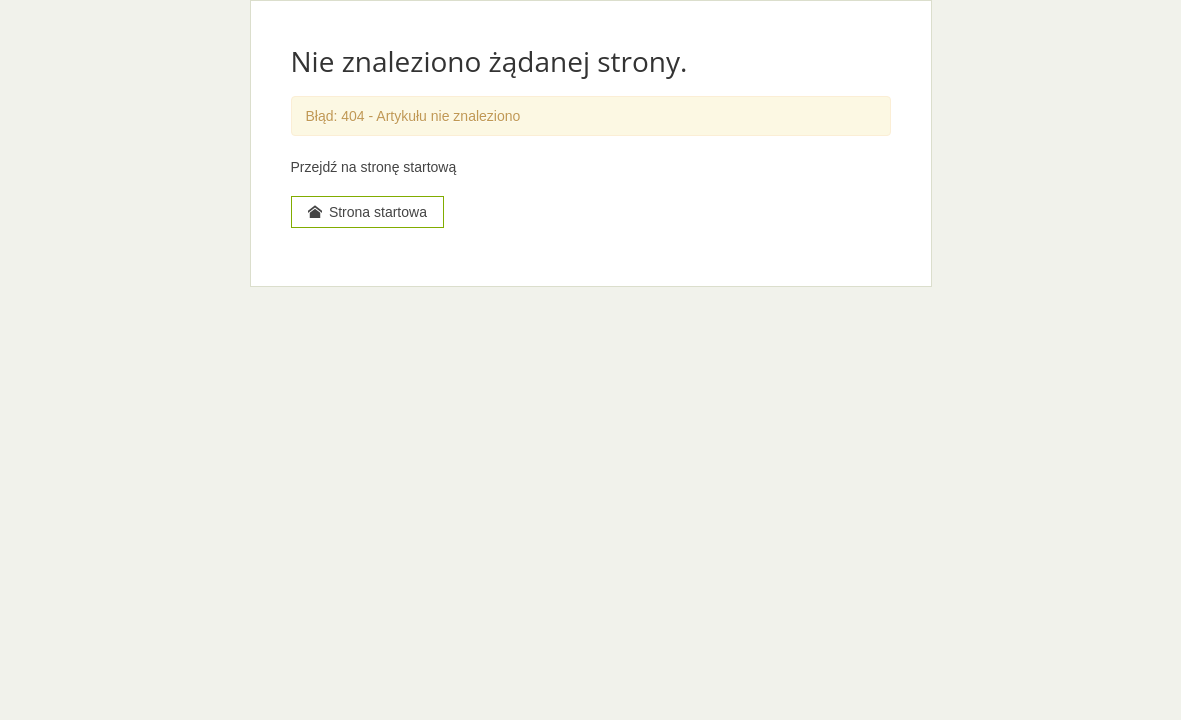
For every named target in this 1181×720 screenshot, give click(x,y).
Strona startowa (367, 212)
